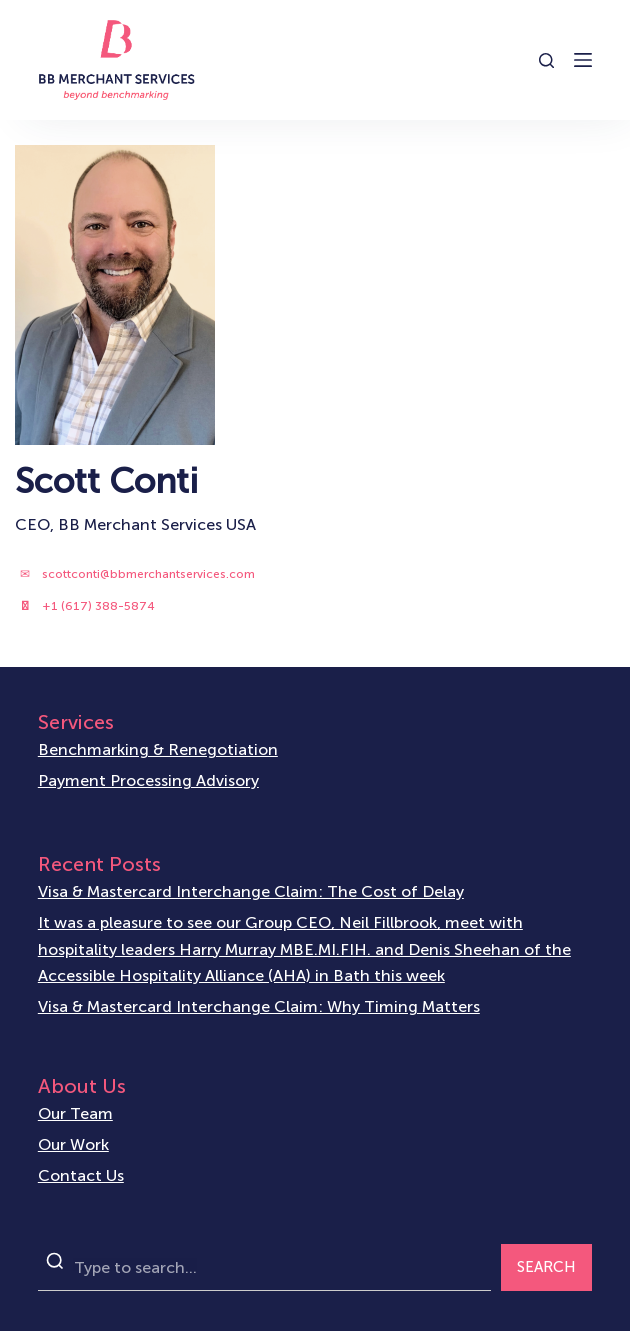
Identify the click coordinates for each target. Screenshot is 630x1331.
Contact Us (81, 1175)
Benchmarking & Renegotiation (158, 749)
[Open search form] (546, 60)
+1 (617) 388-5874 (98, 606)
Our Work (73, 1144)
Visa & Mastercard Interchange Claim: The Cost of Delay (251, 891)
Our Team (75, 1113)
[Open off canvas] (583, 60)
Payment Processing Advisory (148, 780)
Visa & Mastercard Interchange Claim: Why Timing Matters (259, 1006)
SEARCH (546, 1267)
